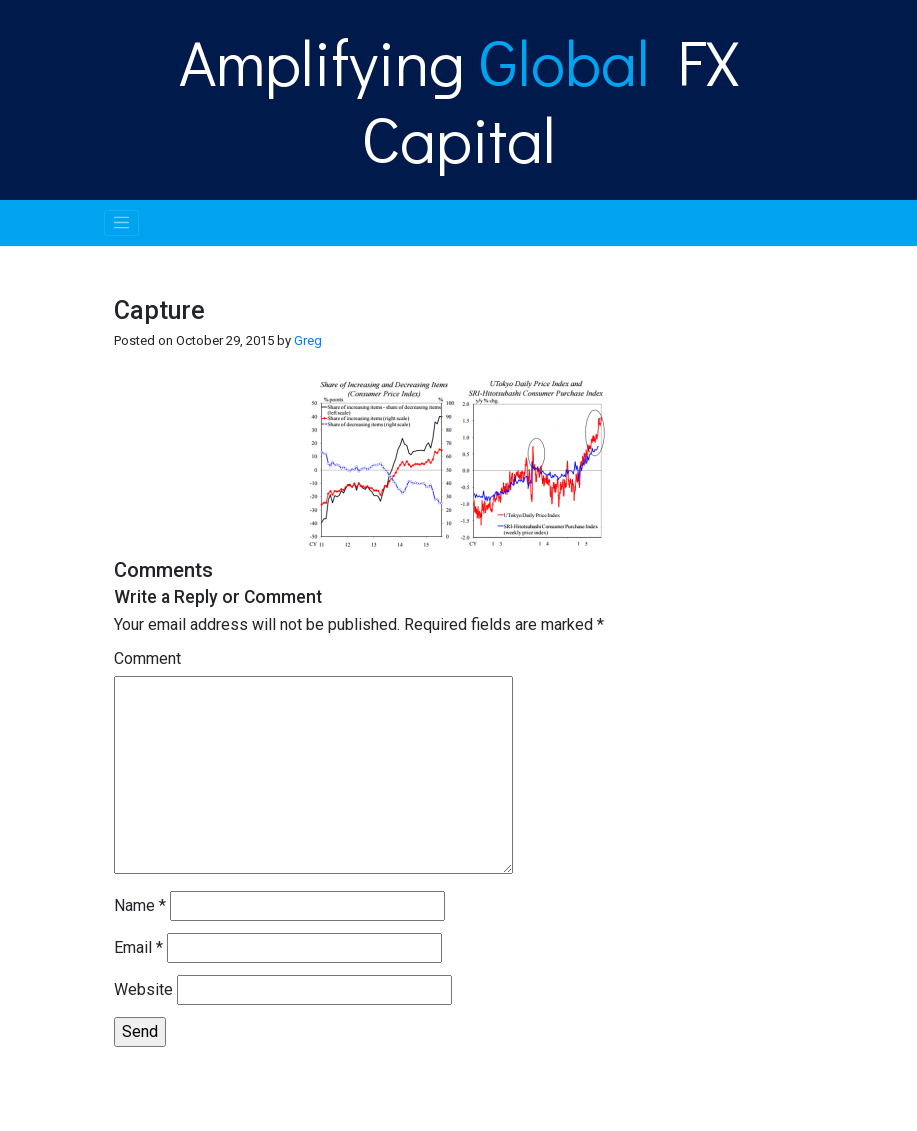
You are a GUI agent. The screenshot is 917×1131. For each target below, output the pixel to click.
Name (140, 905)
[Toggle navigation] (122, 223)
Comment (147, 658)
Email (138, 947)
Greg (308, 340)
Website (143, 989)
